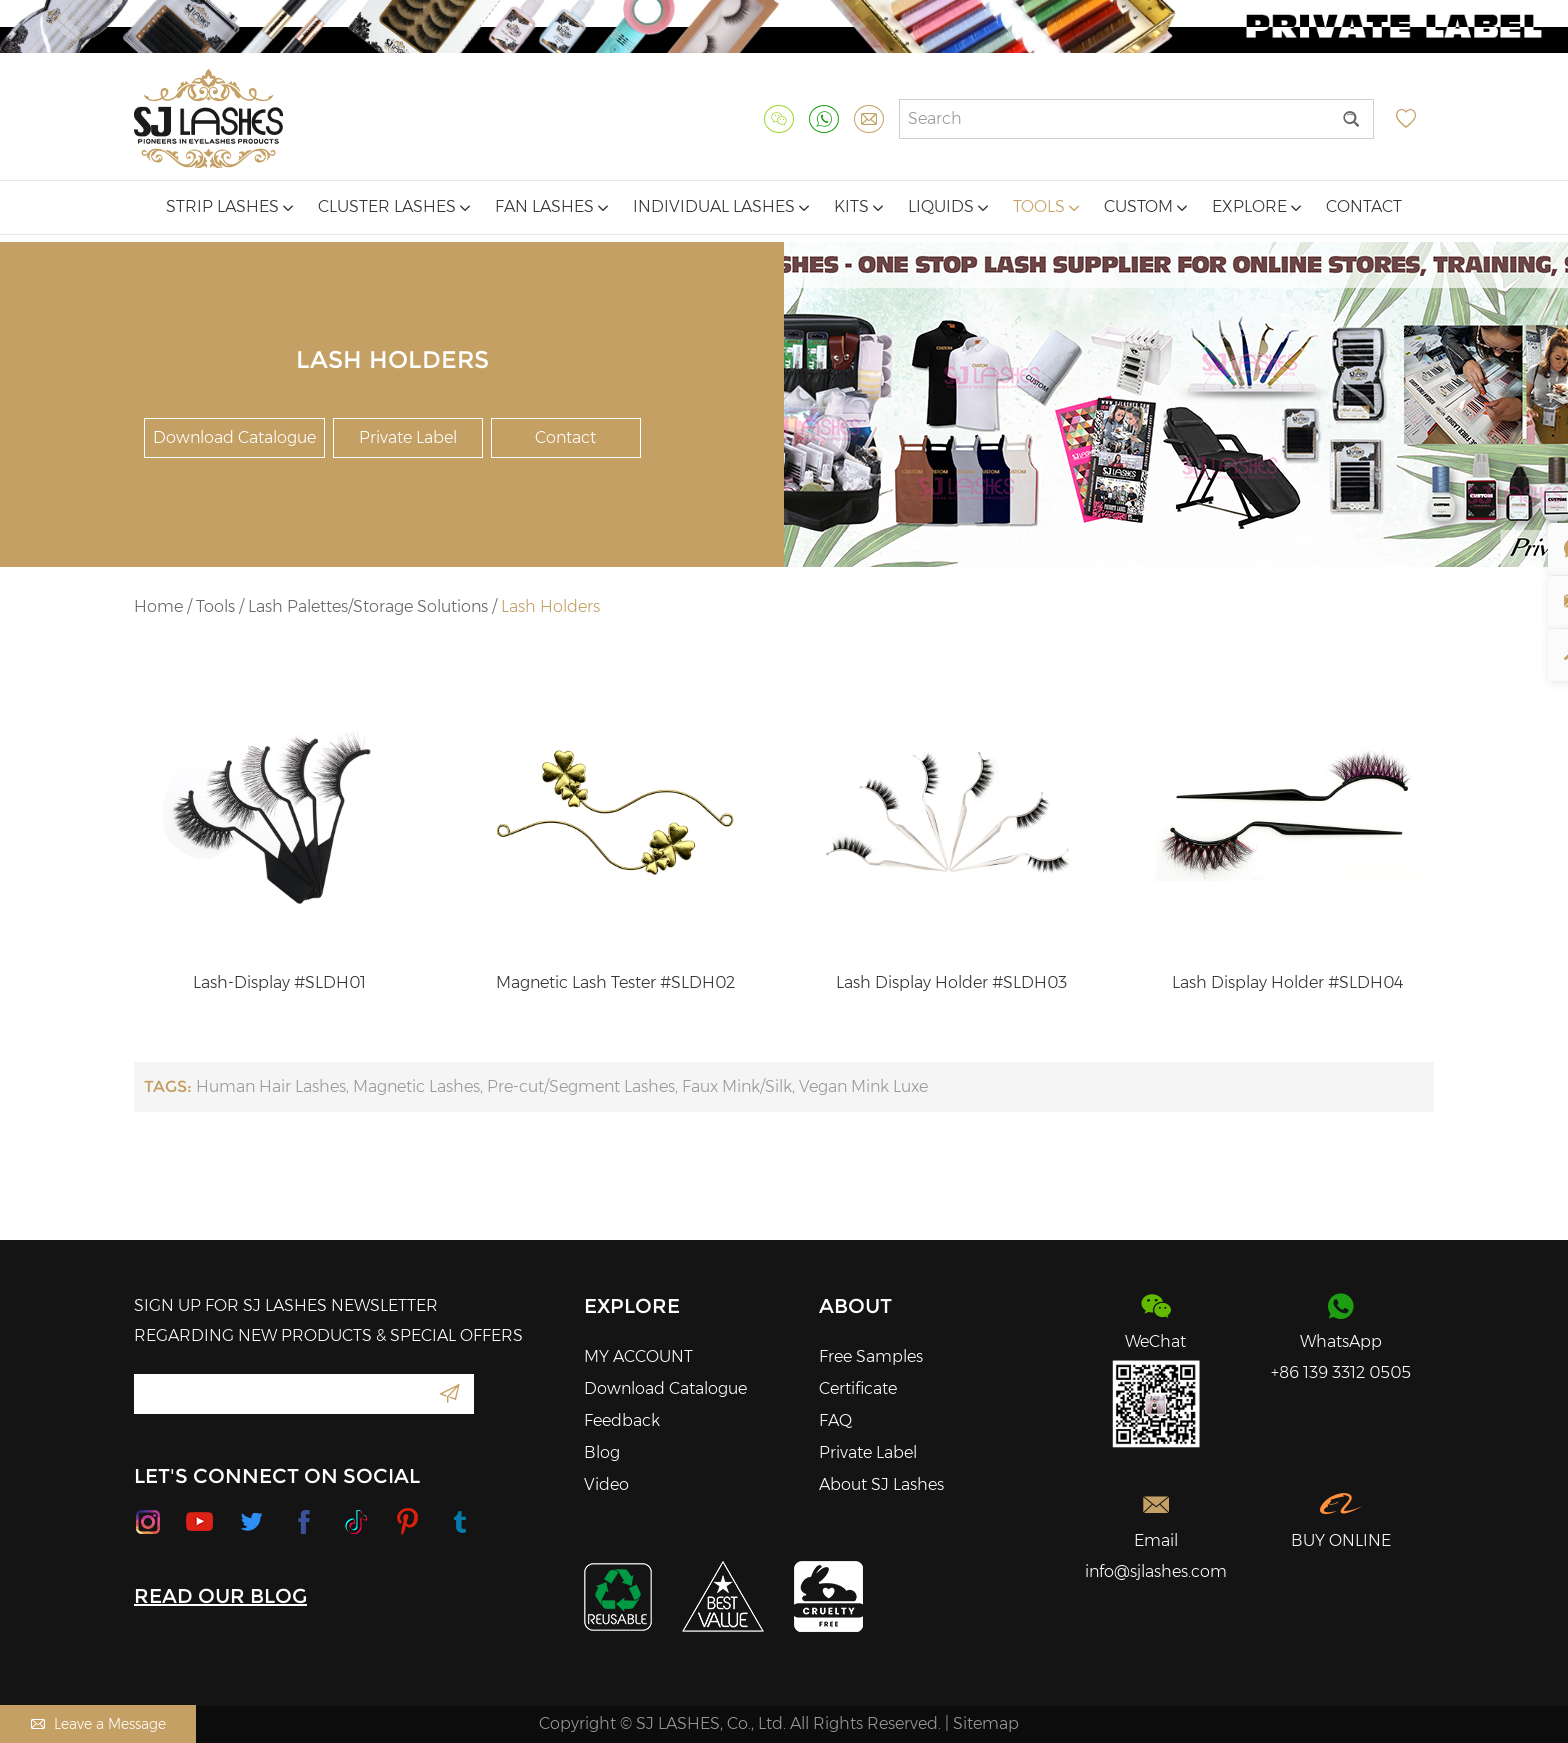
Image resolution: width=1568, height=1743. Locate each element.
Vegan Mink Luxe (863, 1086)
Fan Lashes (551, 206)
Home (158, 606)
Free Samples (871, 1356)
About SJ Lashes (881, 1484)
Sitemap (986, 1723)
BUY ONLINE (1341, 1540)
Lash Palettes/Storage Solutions (368, 606)
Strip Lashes (229, 206)
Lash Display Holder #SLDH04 (1287, 982)
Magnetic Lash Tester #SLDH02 (615, 982)
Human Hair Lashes (271, 1086)
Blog (602, 1452)
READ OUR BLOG (220, 1596)
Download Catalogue (234, 437)
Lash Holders (550, 606)
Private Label (408, 437)
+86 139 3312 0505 (1341, 1372)
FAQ (835, 1420)
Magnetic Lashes (416, 1086)
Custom (1145, 206)
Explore (1256, 206)
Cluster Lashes (394, 206)
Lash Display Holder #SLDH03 (951, 982)
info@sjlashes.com (1156, 1571)
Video (606, 1484)
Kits (858, 206)
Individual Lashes (721, 206)
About (855, 1306)
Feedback (622, 1420)
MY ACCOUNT (638, 1356)
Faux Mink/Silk (737, 1086)
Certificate (858, 1388)
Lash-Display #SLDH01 (279, 982)
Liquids (948, 206)
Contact (1364, 206)
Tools (1046, 206)
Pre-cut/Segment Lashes (581, 1086)
